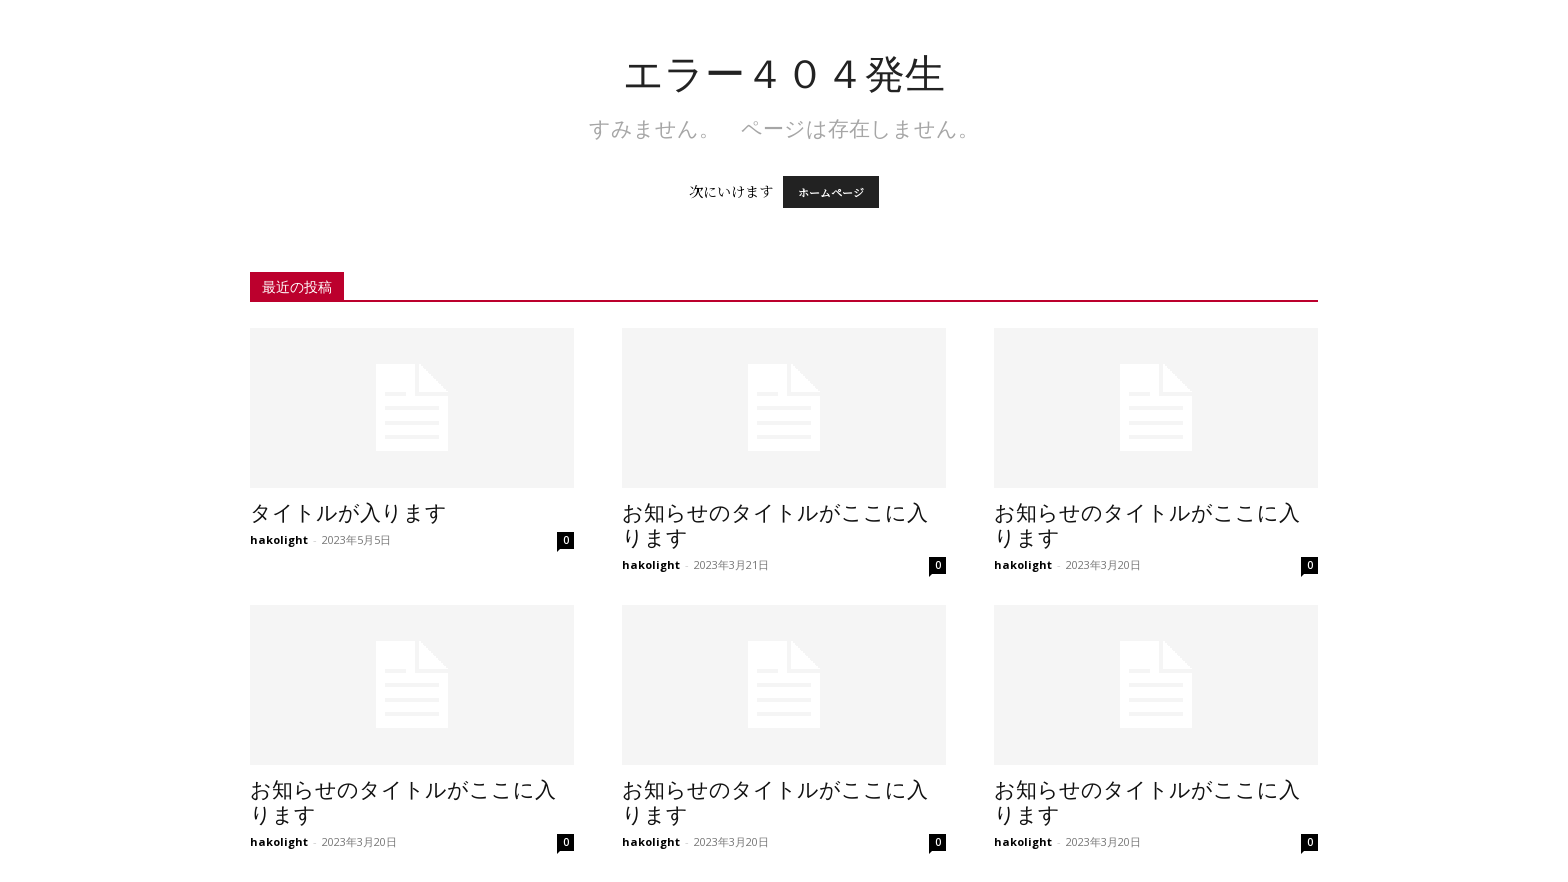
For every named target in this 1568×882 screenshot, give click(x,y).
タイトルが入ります (348, 513)
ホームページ (831, 192)
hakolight (279, 539)
